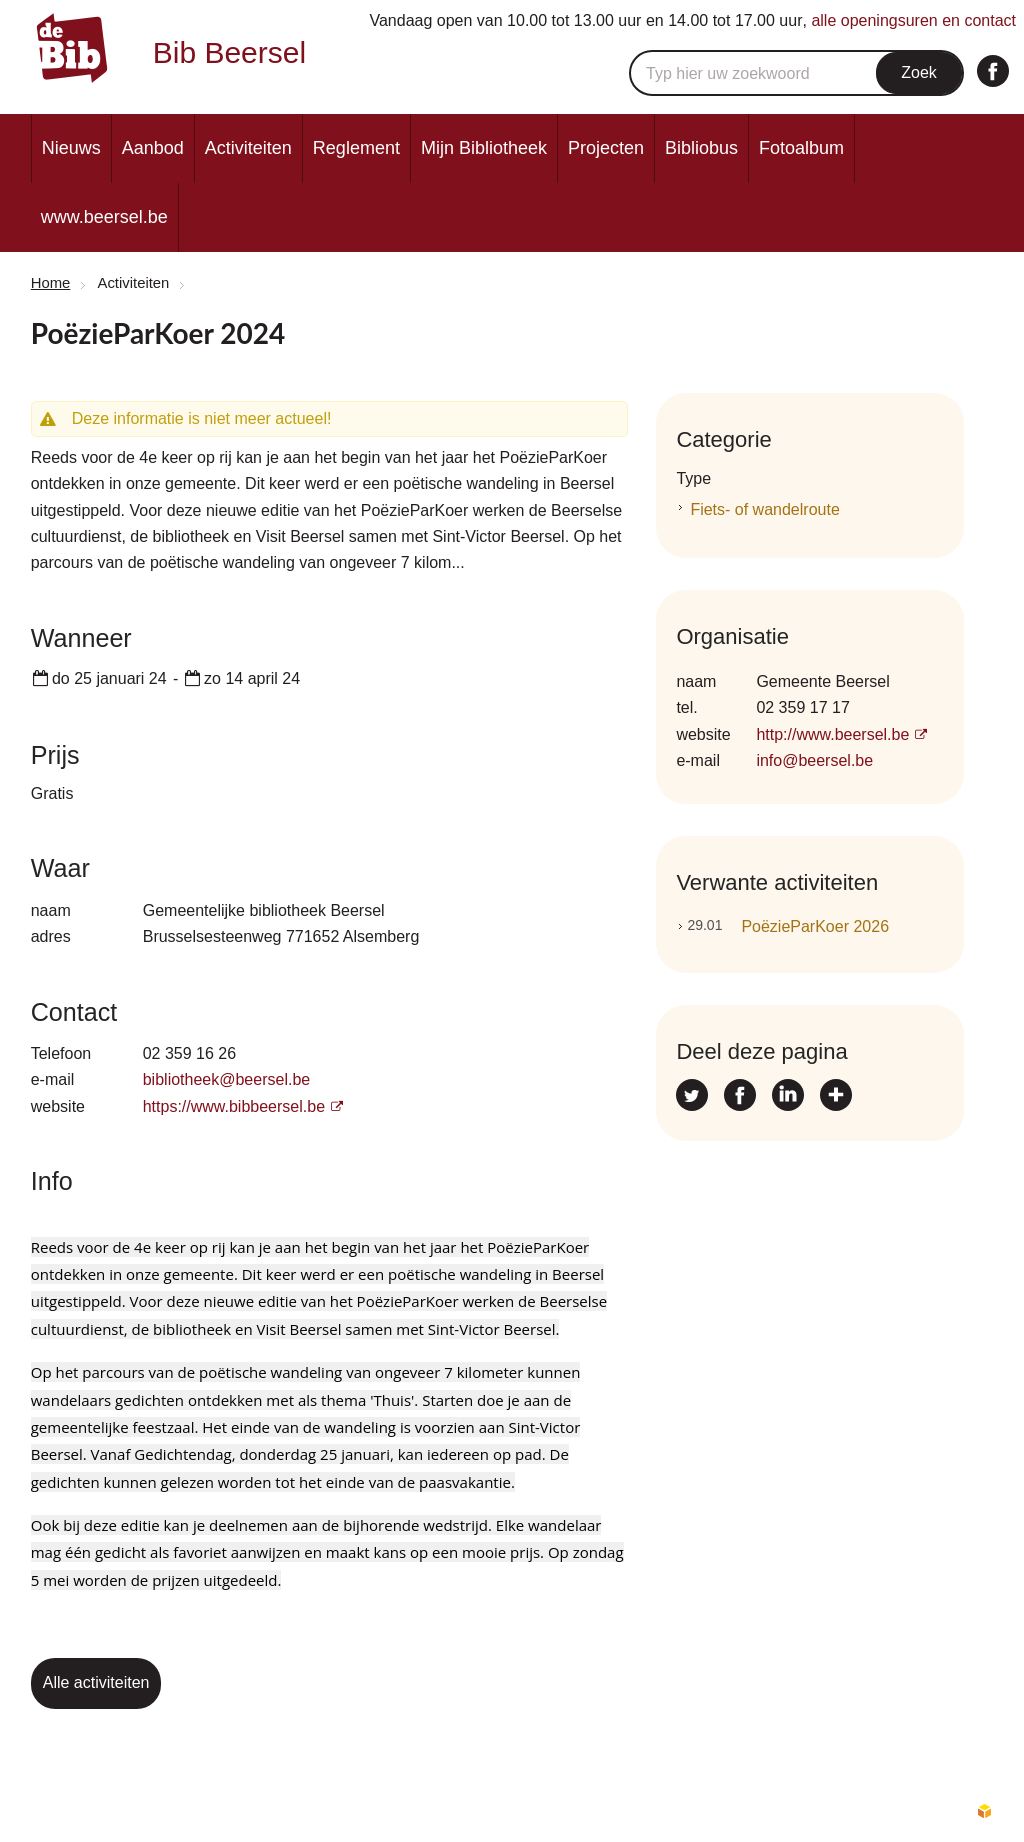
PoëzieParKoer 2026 (788, 926)
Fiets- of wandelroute (764, 509)
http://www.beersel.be (832, 734)
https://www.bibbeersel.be (234, 1106)
